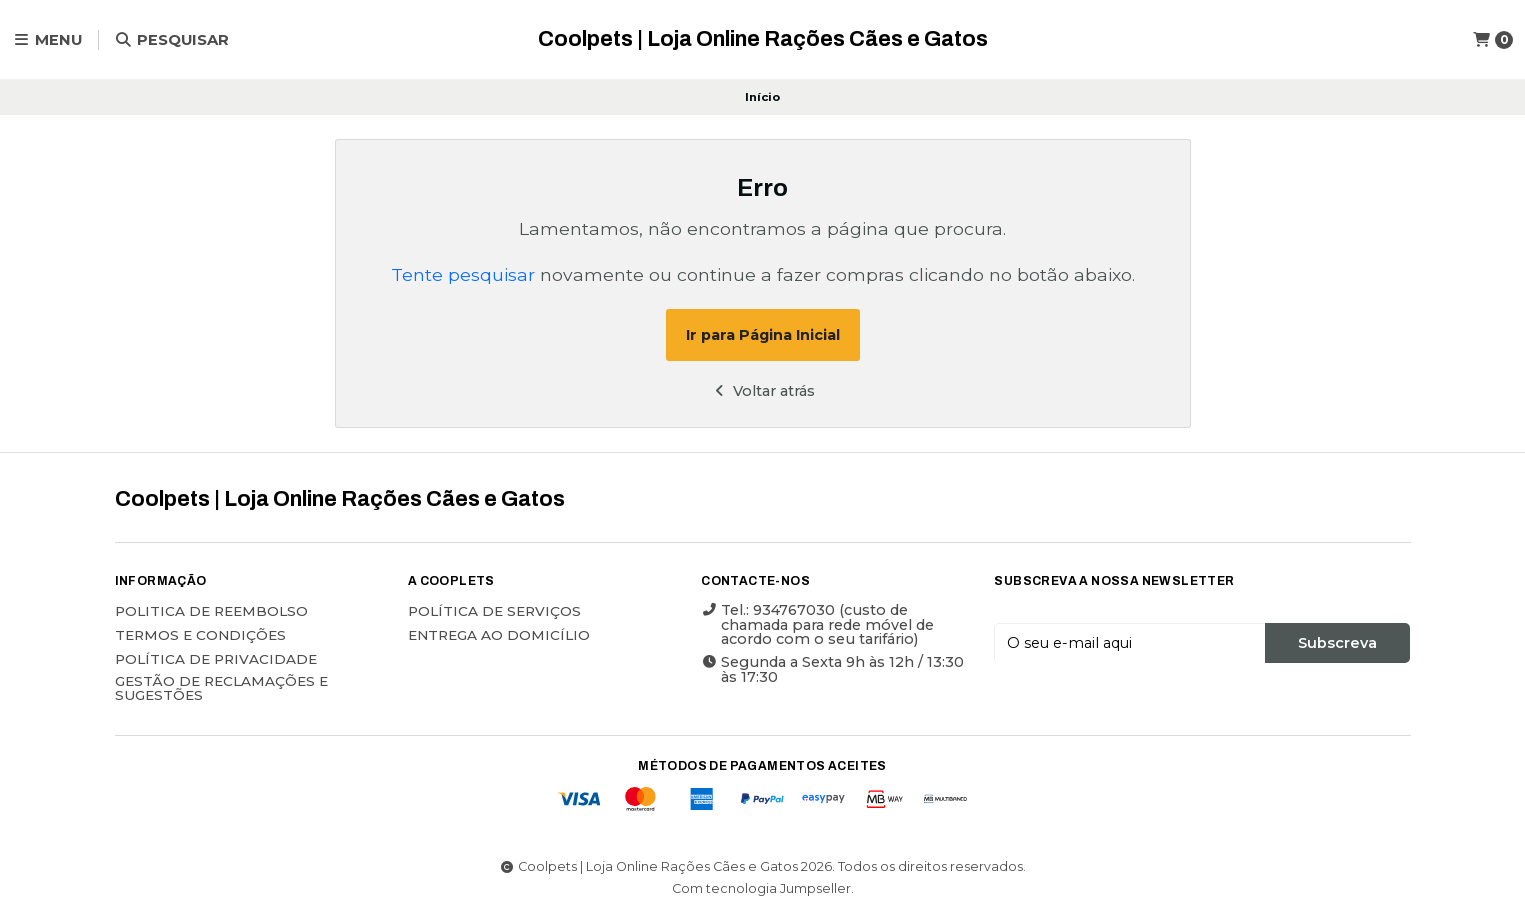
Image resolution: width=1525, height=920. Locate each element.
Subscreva (1337, 643)
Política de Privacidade (216, 660)
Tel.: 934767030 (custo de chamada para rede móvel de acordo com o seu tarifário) (817, 624)
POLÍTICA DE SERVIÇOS (494, 612)
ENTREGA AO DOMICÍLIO (499, 636)
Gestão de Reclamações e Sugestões (221, 688)
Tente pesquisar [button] (463, 274)
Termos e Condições (200, 636)
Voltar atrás (763, 391)
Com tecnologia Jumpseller (761, 888)
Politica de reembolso (211, 612)
